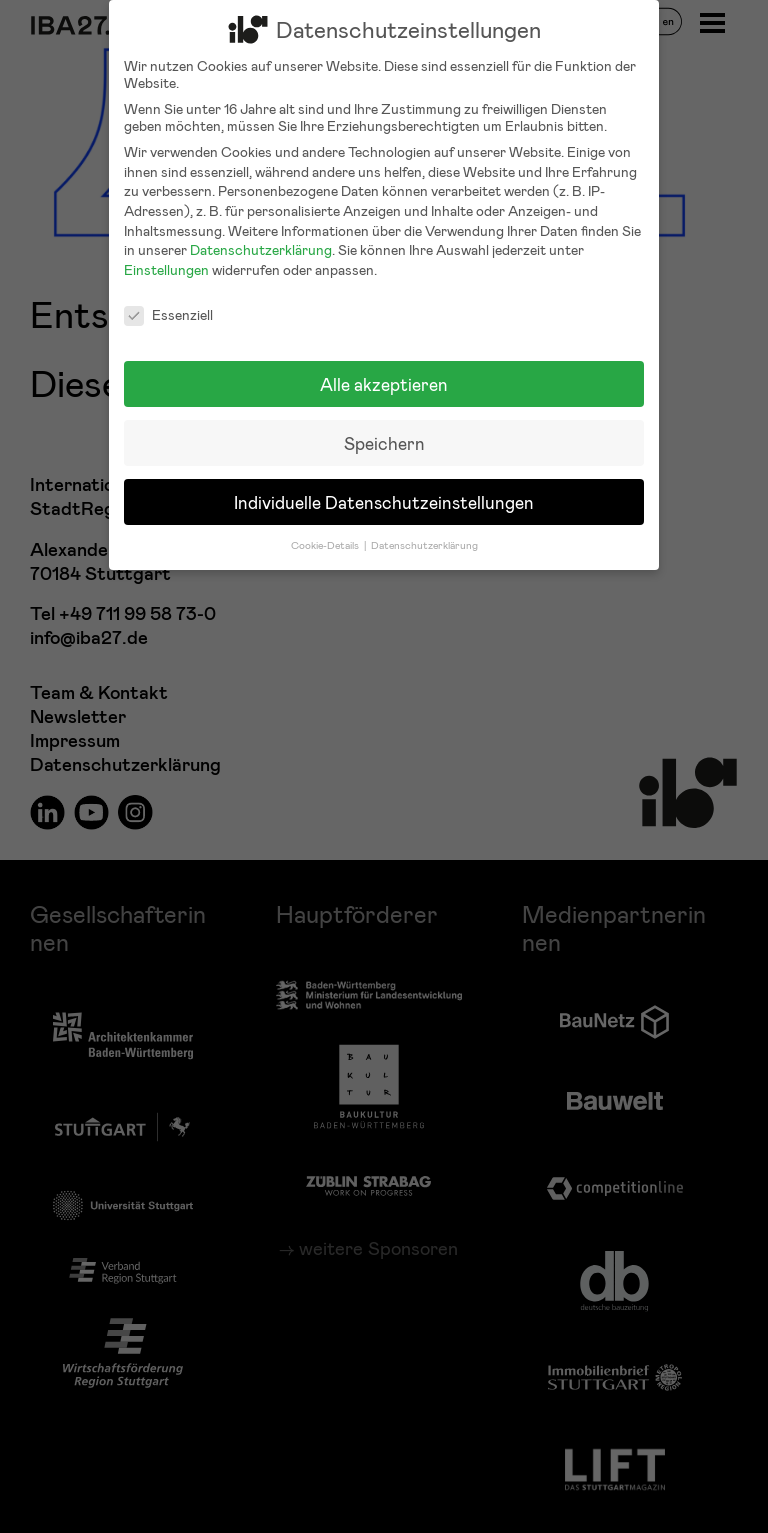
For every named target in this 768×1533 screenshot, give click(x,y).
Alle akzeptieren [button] (384, 367)
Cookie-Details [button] (326, 527)
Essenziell (168, 297)
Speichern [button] (384, 426)
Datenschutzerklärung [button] (424, 527)
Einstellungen (166, 252)
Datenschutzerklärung (261, 233)
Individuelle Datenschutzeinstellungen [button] (384, 485)
